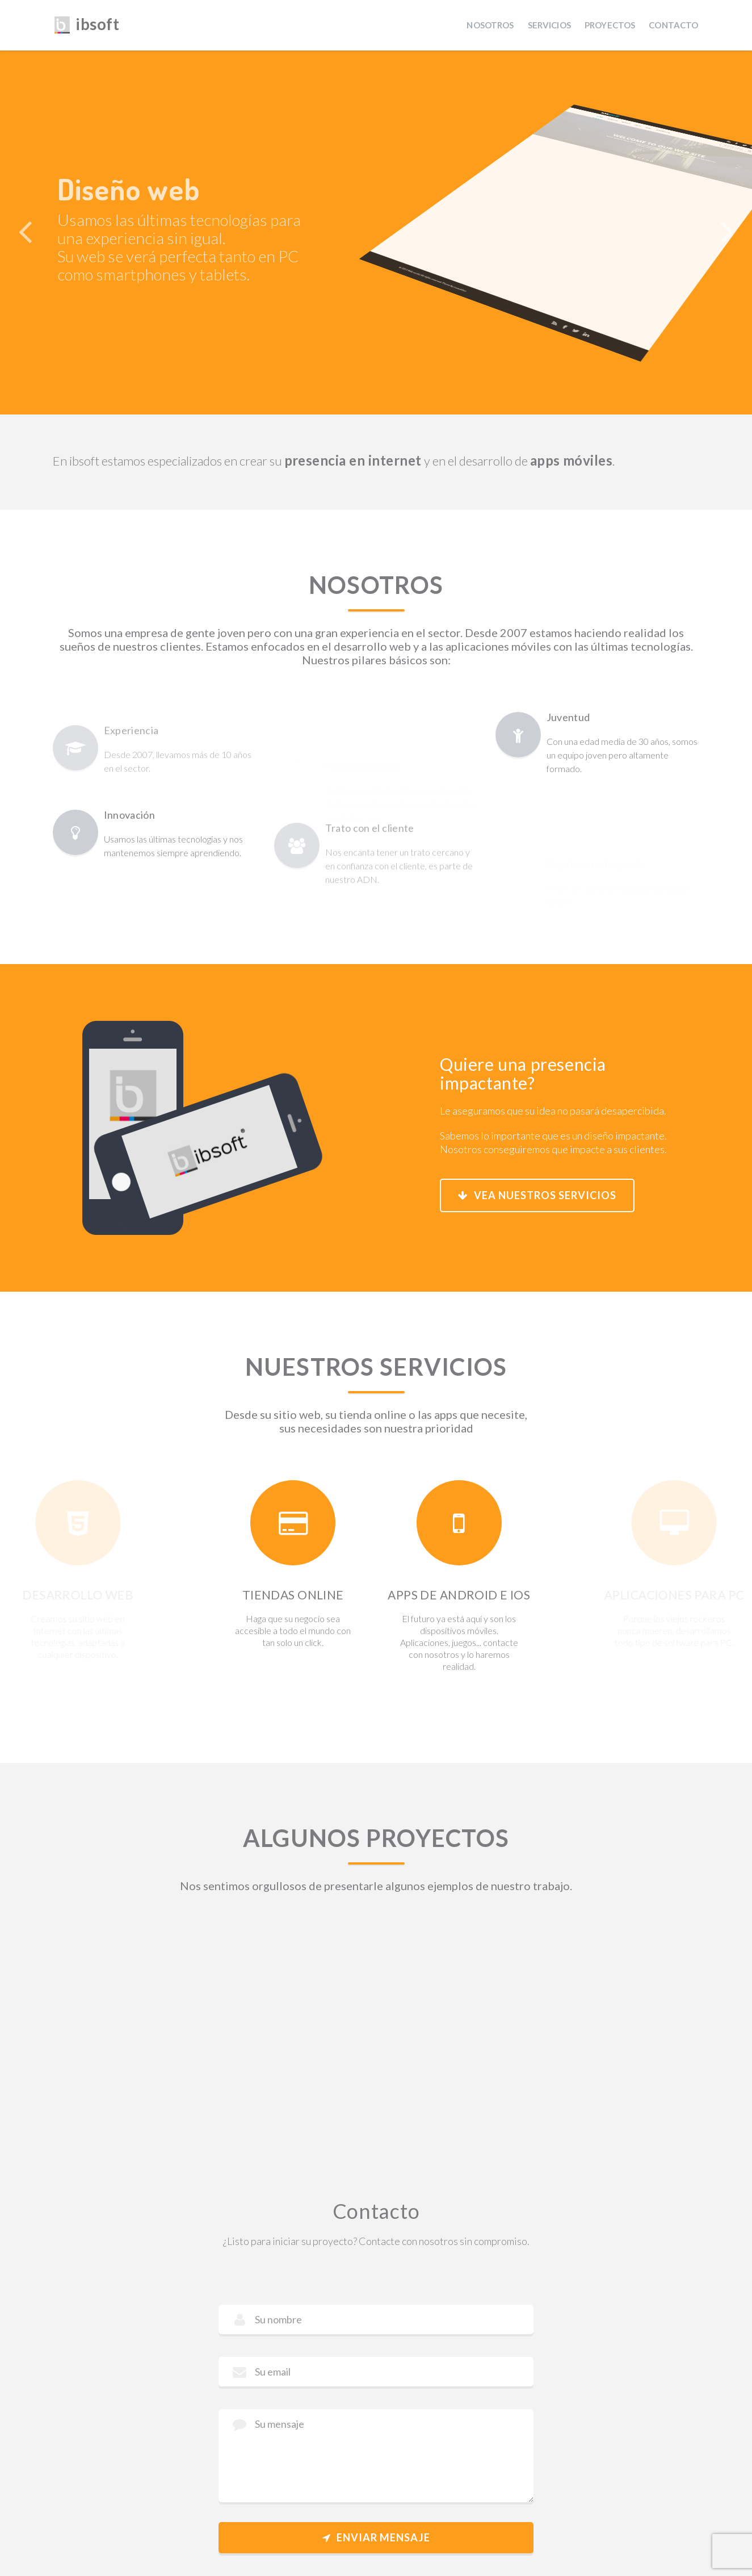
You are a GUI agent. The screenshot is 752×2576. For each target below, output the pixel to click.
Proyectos (610, 25)
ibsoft (86, 23)
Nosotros (490, 25)
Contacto (673, 25)
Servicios (549, 25)
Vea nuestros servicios (537, 1195)
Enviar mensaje (376, 2537)
